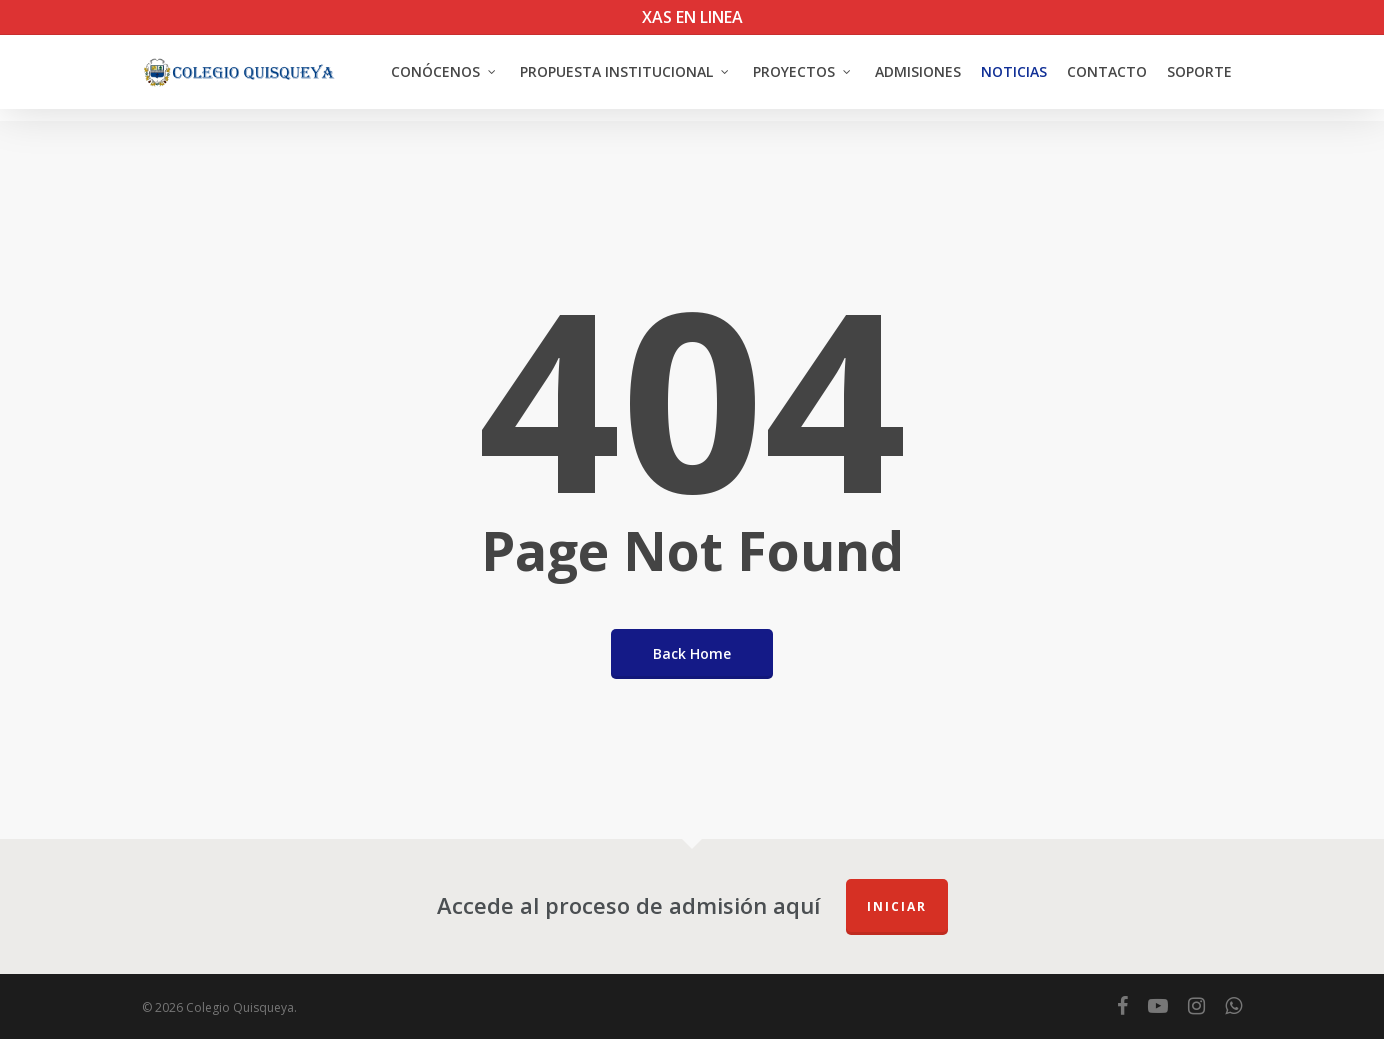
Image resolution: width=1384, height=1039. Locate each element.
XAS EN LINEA (692, 17)
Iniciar (897, 906)
